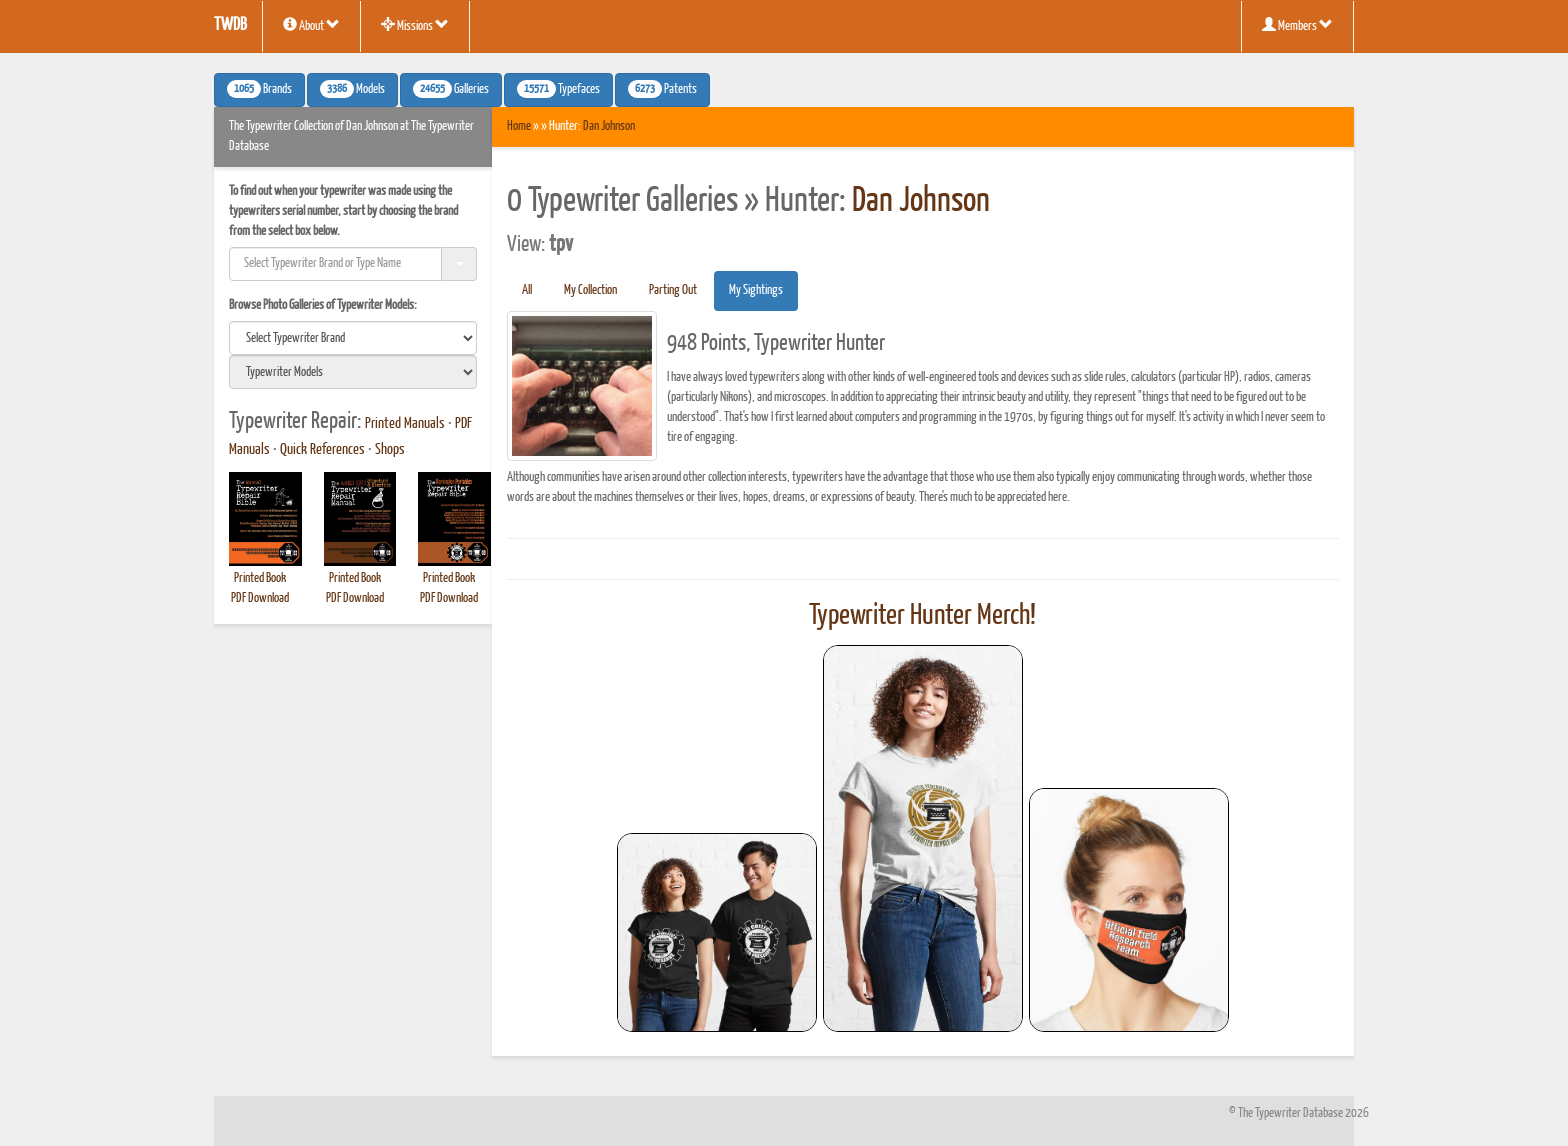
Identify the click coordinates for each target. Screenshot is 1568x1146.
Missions (415, 25)
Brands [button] (259, 89)
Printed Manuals (405, 424)
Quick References (322, 450)
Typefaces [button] (558, 89)
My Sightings (756, 290)
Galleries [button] (451, 89)
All (527, 290)
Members (1297, 25)
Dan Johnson (609, 126)
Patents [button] (662, 89)
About (311, 25)
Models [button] (352, 89)
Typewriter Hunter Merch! (922, 616)
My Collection (590, 290)
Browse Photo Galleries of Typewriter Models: (323, 305)
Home (519, 126)
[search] (353, 338)
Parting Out (673, 290)
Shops (390, 450)
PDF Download (260, 598)
